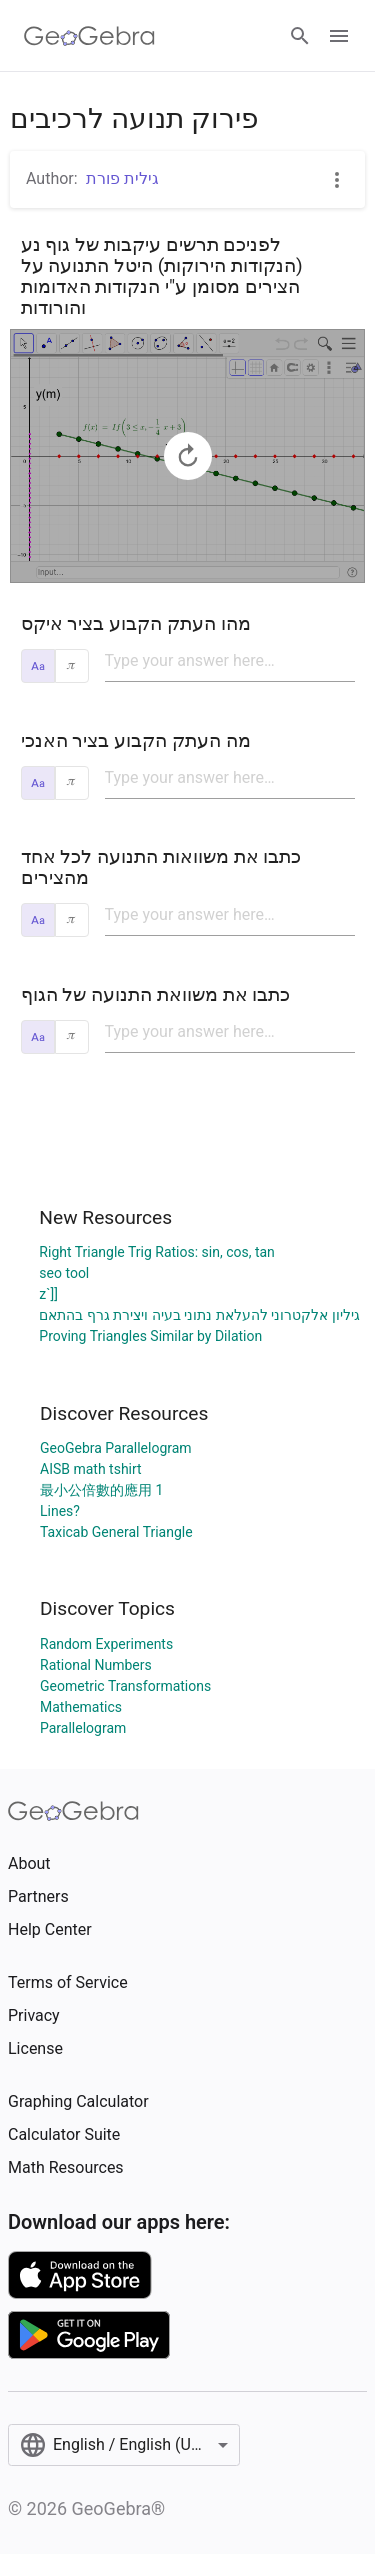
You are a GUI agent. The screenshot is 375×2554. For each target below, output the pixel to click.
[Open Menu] (339, 36)
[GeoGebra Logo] (89, 36)
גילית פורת (122, 178)
